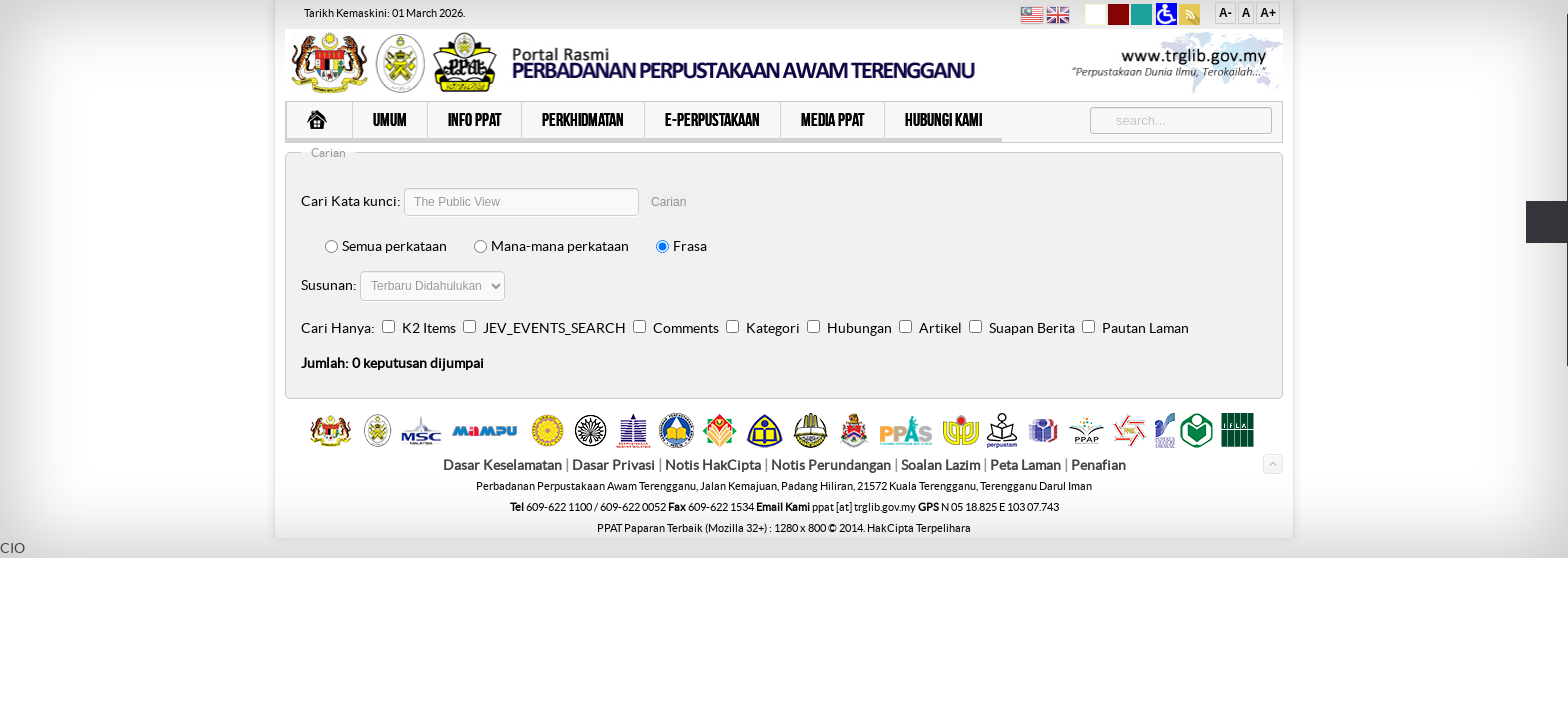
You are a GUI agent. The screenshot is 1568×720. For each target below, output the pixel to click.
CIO (12, 549)
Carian (668, 202)
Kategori (773, 328)
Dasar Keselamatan (502, 466)
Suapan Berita (1032, 328)
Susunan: (329, 285)
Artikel (940, 328)
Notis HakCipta (713, 466)
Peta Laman (1027, 466)
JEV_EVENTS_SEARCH (554, 328)
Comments (686, 328)
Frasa (681, 246)
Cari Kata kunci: (351, 201)
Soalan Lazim (940, 466)
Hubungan (859, 328)
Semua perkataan (386, 246)
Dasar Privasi (613, 466)
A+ (1268, 13)
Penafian (1098, 466)
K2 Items (429, 328)
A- (1225, 13)
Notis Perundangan (831, 466)
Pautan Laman (1145, 328)
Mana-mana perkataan (551, 246)
